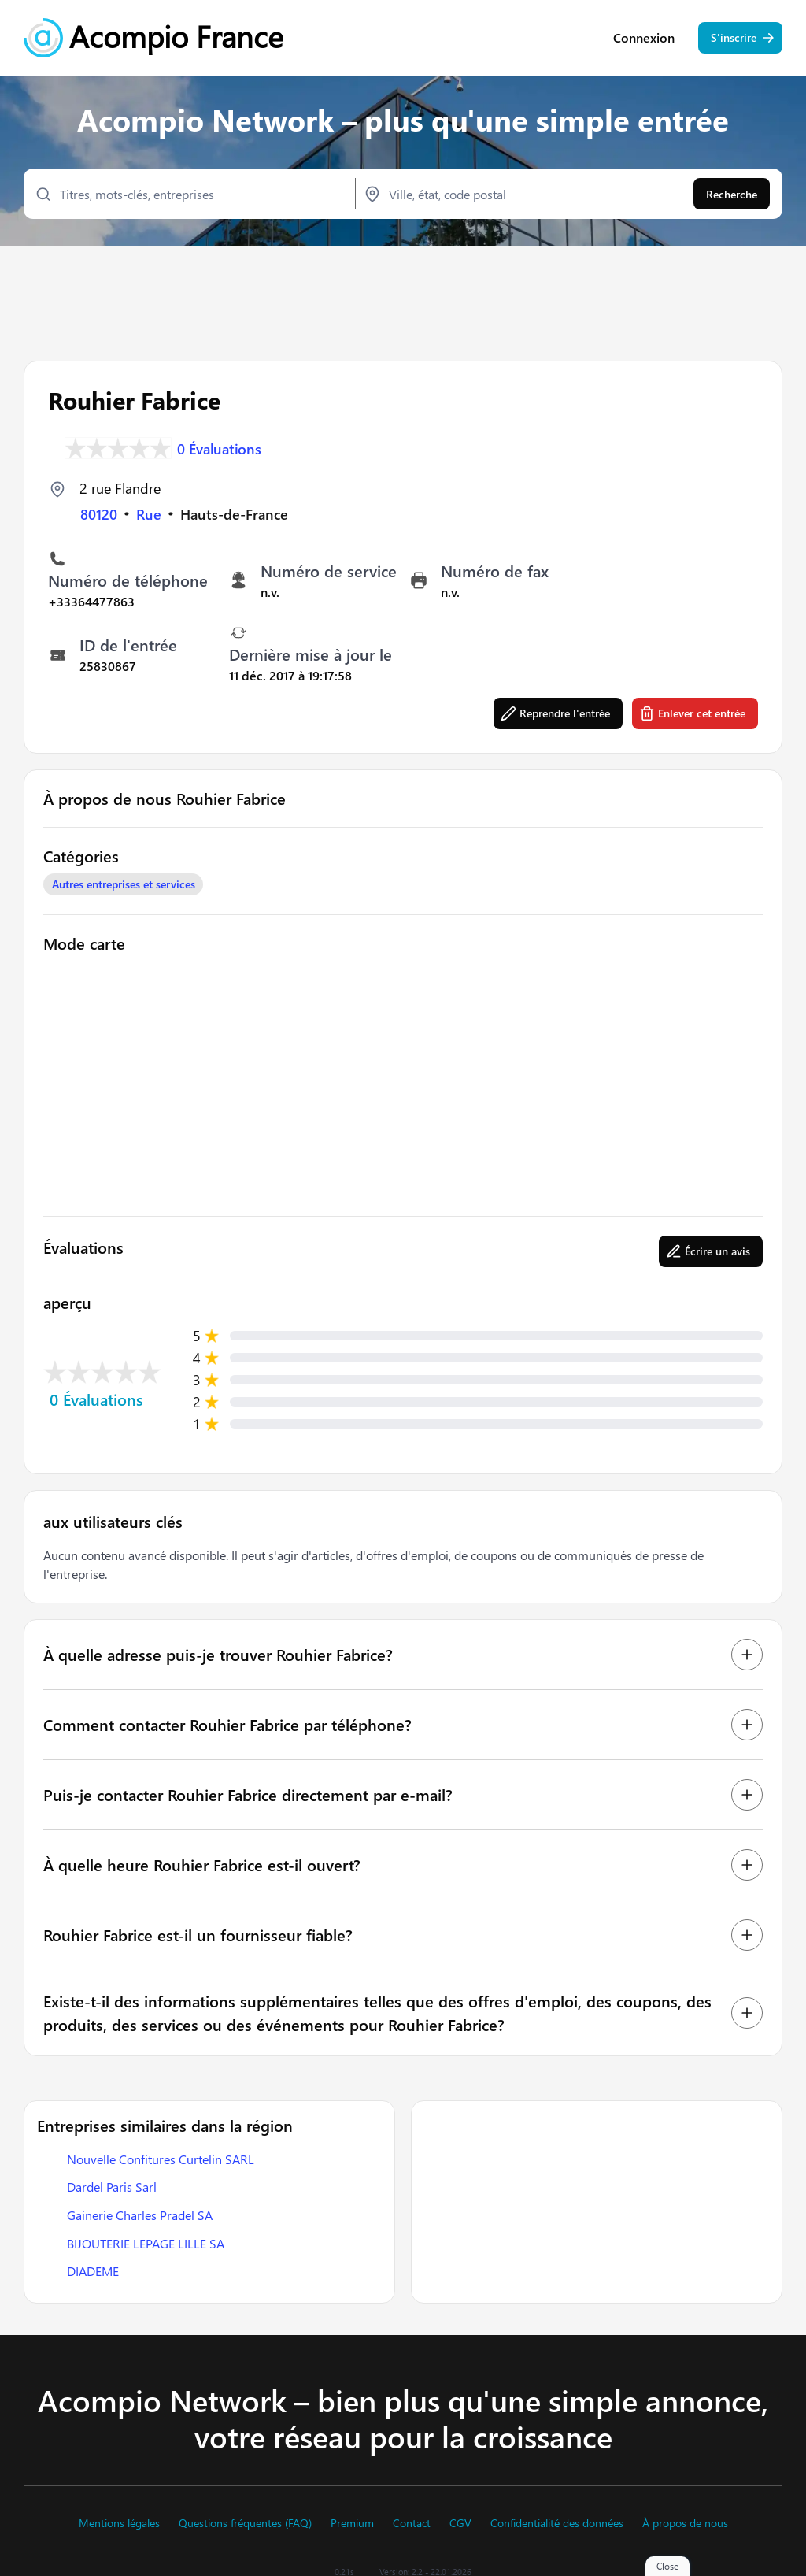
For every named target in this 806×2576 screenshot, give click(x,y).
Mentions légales (119, 2523)
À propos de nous (685, 2523)
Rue (148, 512)
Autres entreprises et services (123, 882)
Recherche (731, 194)
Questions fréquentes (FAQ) (245, 2523)
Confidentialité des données (556, 2523)
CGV (460, 2523)
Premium (352, 2523)
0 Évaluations (219, 446)
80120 (98, 512)
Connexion (644, 39)
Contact (412, 2523)
